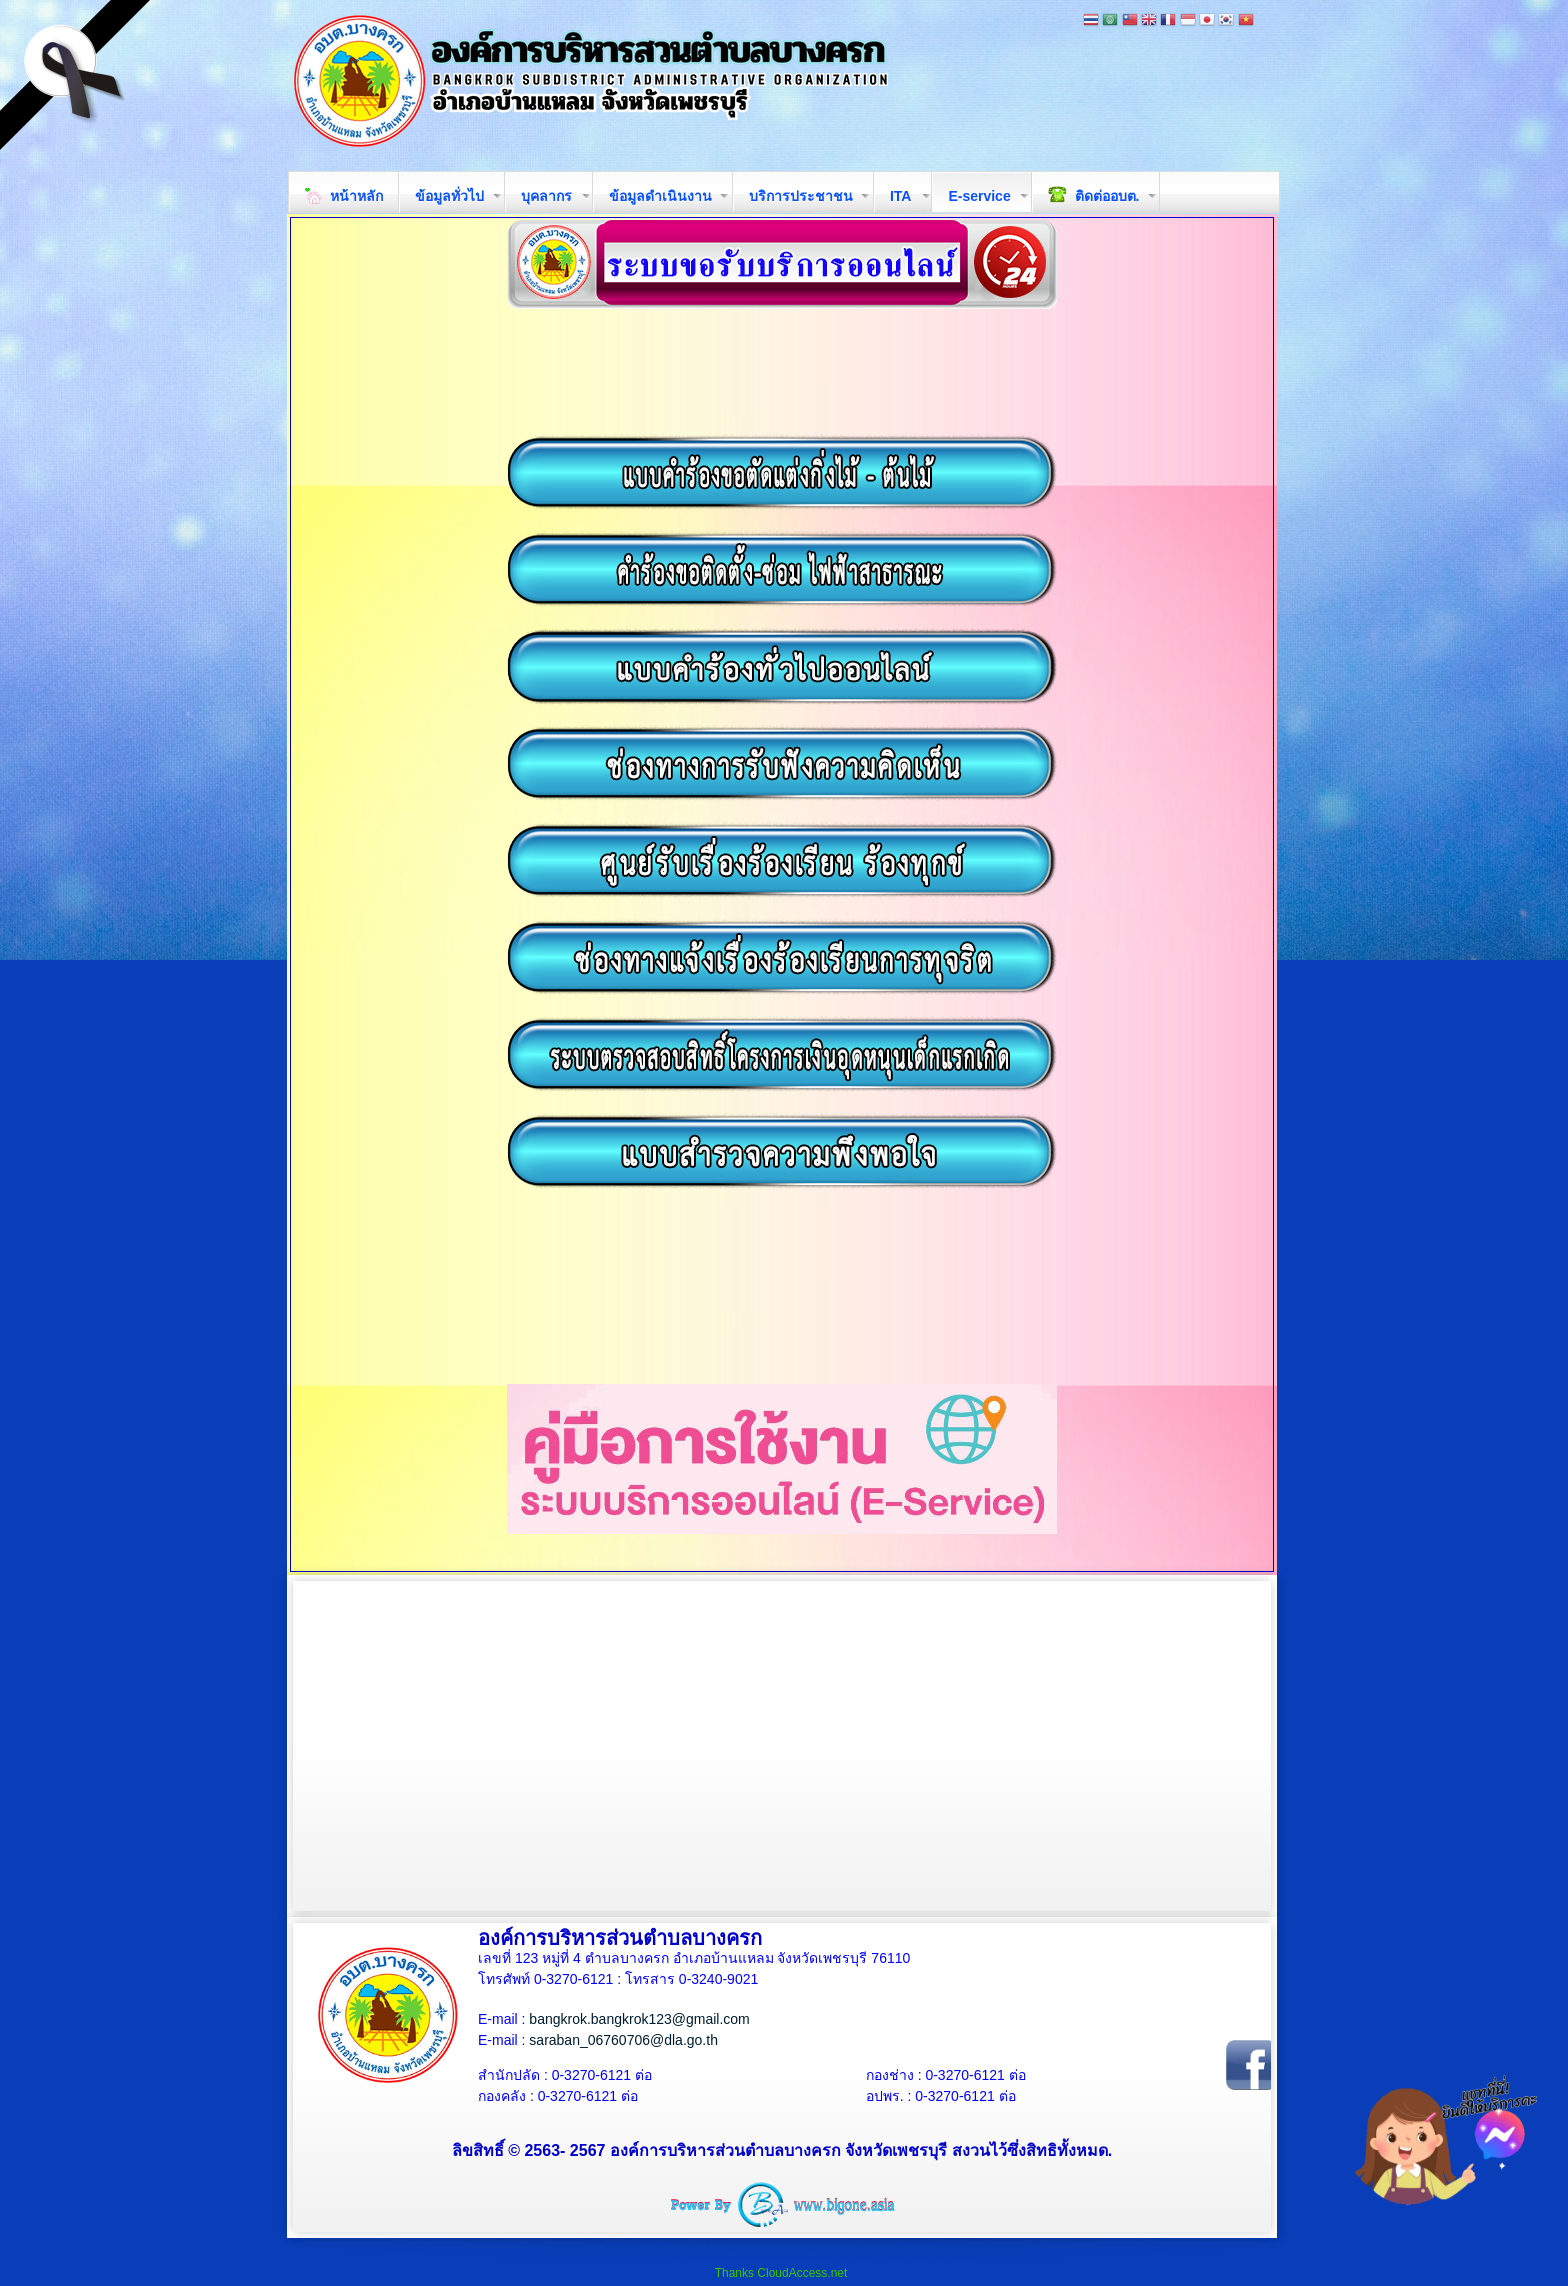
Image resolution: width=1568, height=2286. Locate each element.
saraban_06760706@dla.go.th (623, 2040)
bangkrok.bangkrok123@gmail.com (639, 2019)
